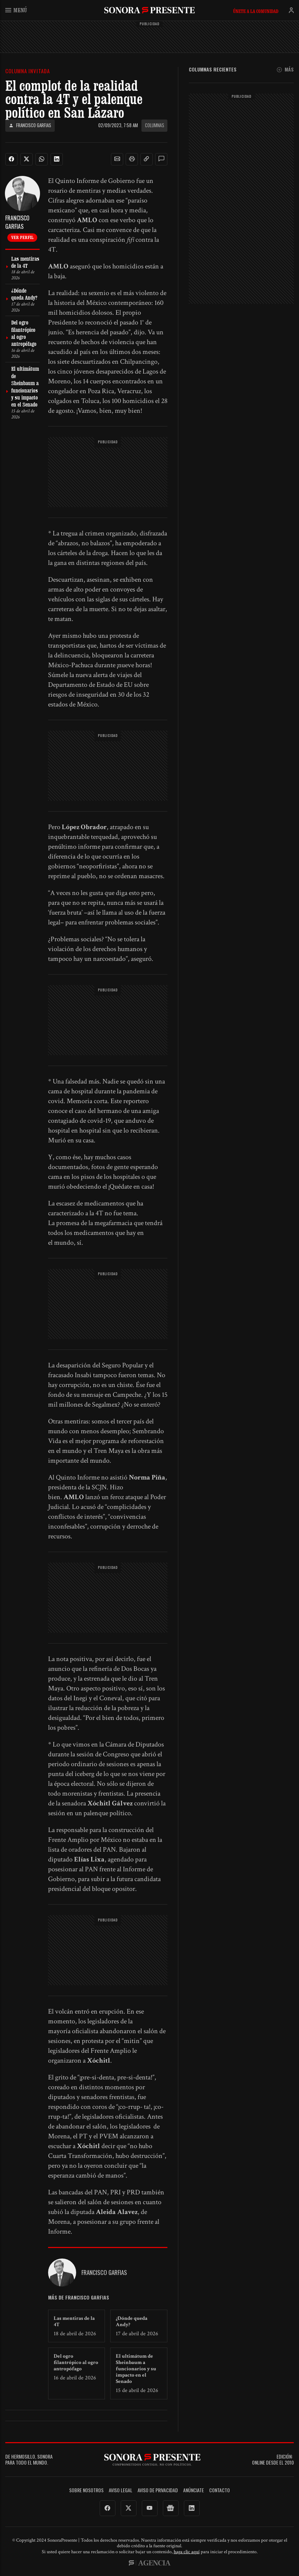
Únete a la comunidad (255, 11)
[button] (117, 159)
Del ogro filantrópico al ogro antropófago (76, 2362)
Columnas (154, 125)
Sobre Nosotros (86, 2490)
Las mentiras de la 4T (74, 2321)
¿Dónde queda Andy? (131, 2321)
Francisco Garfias (30, 125)
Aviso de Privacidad (158, 2490)
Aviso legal (120, 2490)
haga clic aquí (187, 2552)
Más (285, 69)
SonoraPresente (149, 10)
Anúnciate (193, 2490)
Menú (16, 10)
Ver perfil (22, 237)
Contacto (219, 2490)
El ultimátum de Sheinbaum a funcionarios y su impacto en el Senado (136, 2369)
